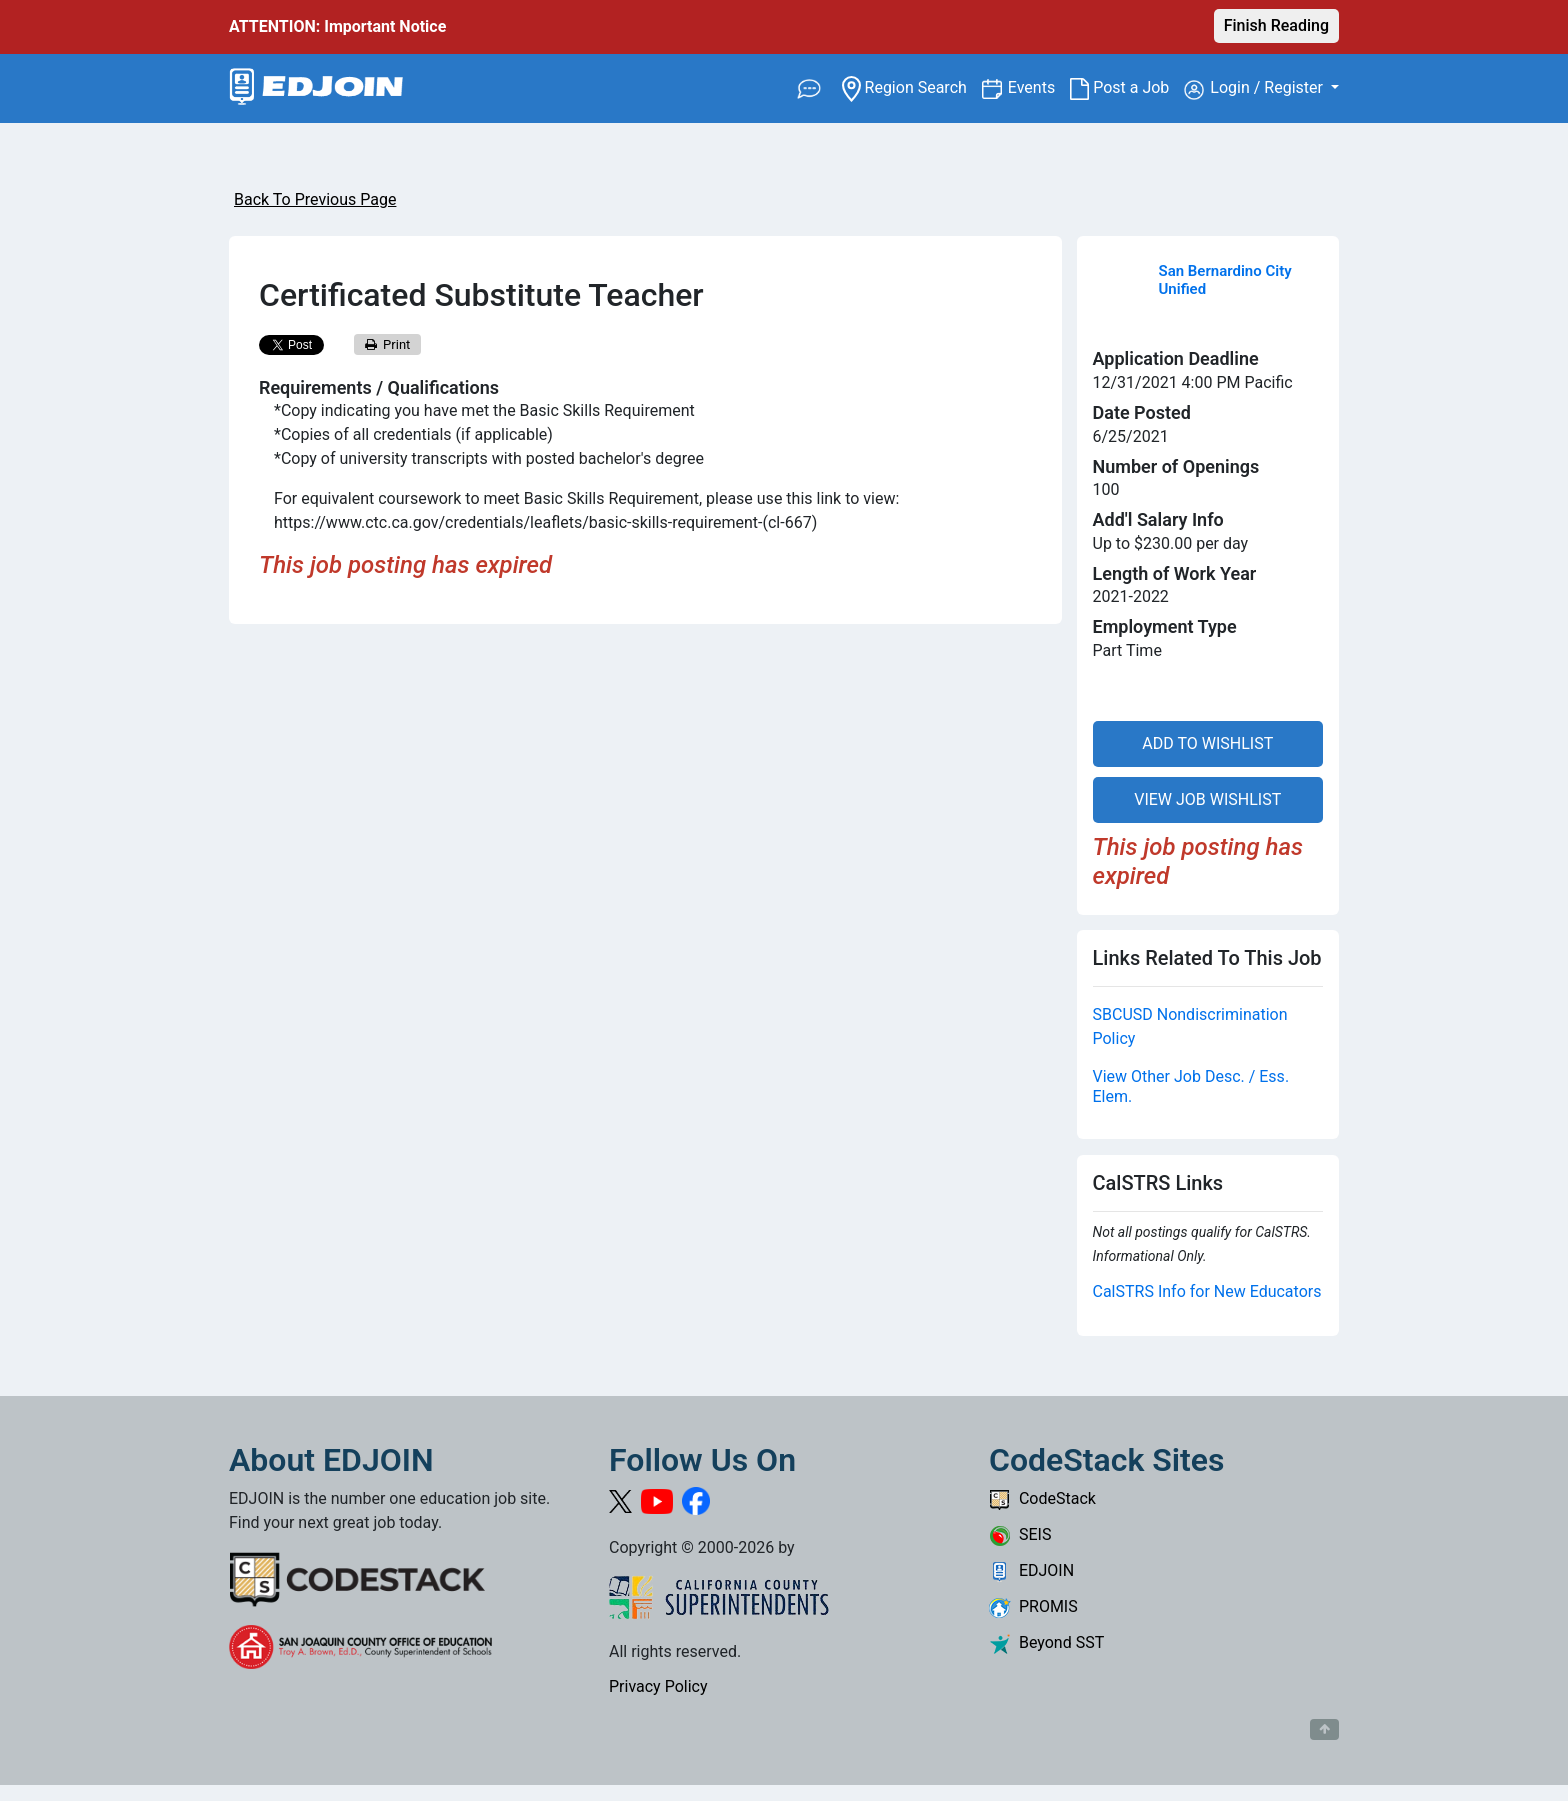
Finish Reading (1276, 25)
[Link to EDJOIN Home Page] (316, 88)
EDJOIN (1031, 1570)
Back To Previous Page (315, 199)
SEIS (1020, 1534)
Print (388, 344)
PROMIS (1033, 1606)
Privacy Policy (658, 1686)
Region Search (911, 86)
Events (1039, 86)
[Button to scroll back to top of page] (1324, 1730)
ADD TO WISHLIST (1207, 743)
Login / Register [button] (1255, 89)
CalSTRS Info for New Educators (1207, 1291)
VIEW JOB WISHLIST (1207, 799)
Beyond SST (1046, 1642)
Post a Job (1127, 88)
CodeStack (1042, 1498)
